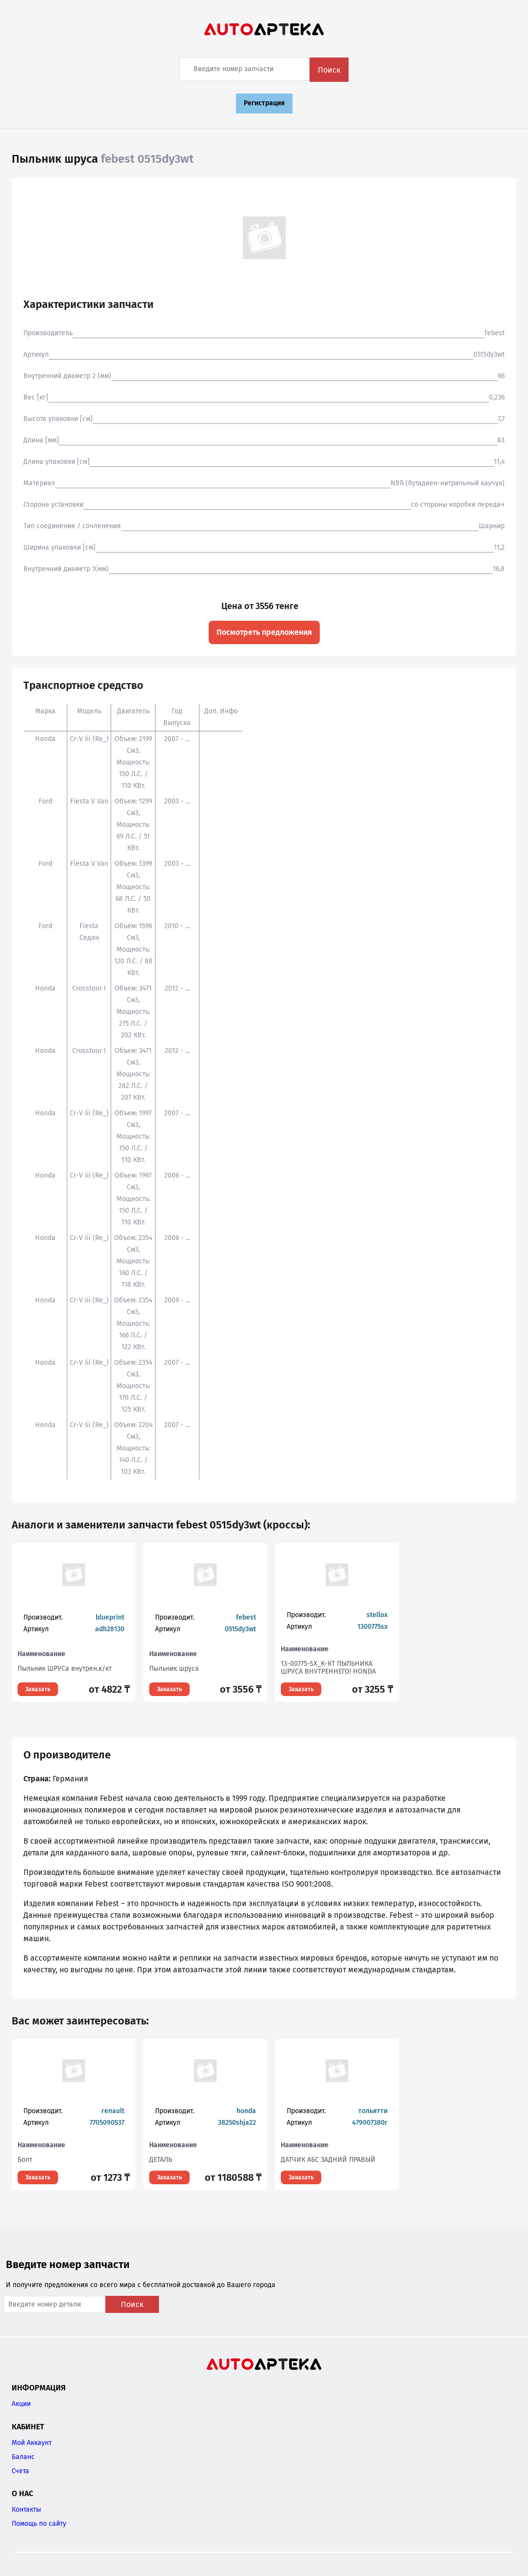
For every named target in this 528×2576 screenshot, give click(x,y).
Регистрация (264, 103)
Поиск (329, 70)
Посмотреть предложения (264, 632)
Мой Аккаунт (32, 2443)
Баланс (23, 2457)
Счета (20, 2471)
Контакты (26, 2509)
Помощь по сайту (39, 2523)
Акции (21, 2404)
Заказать (37, 1689)
